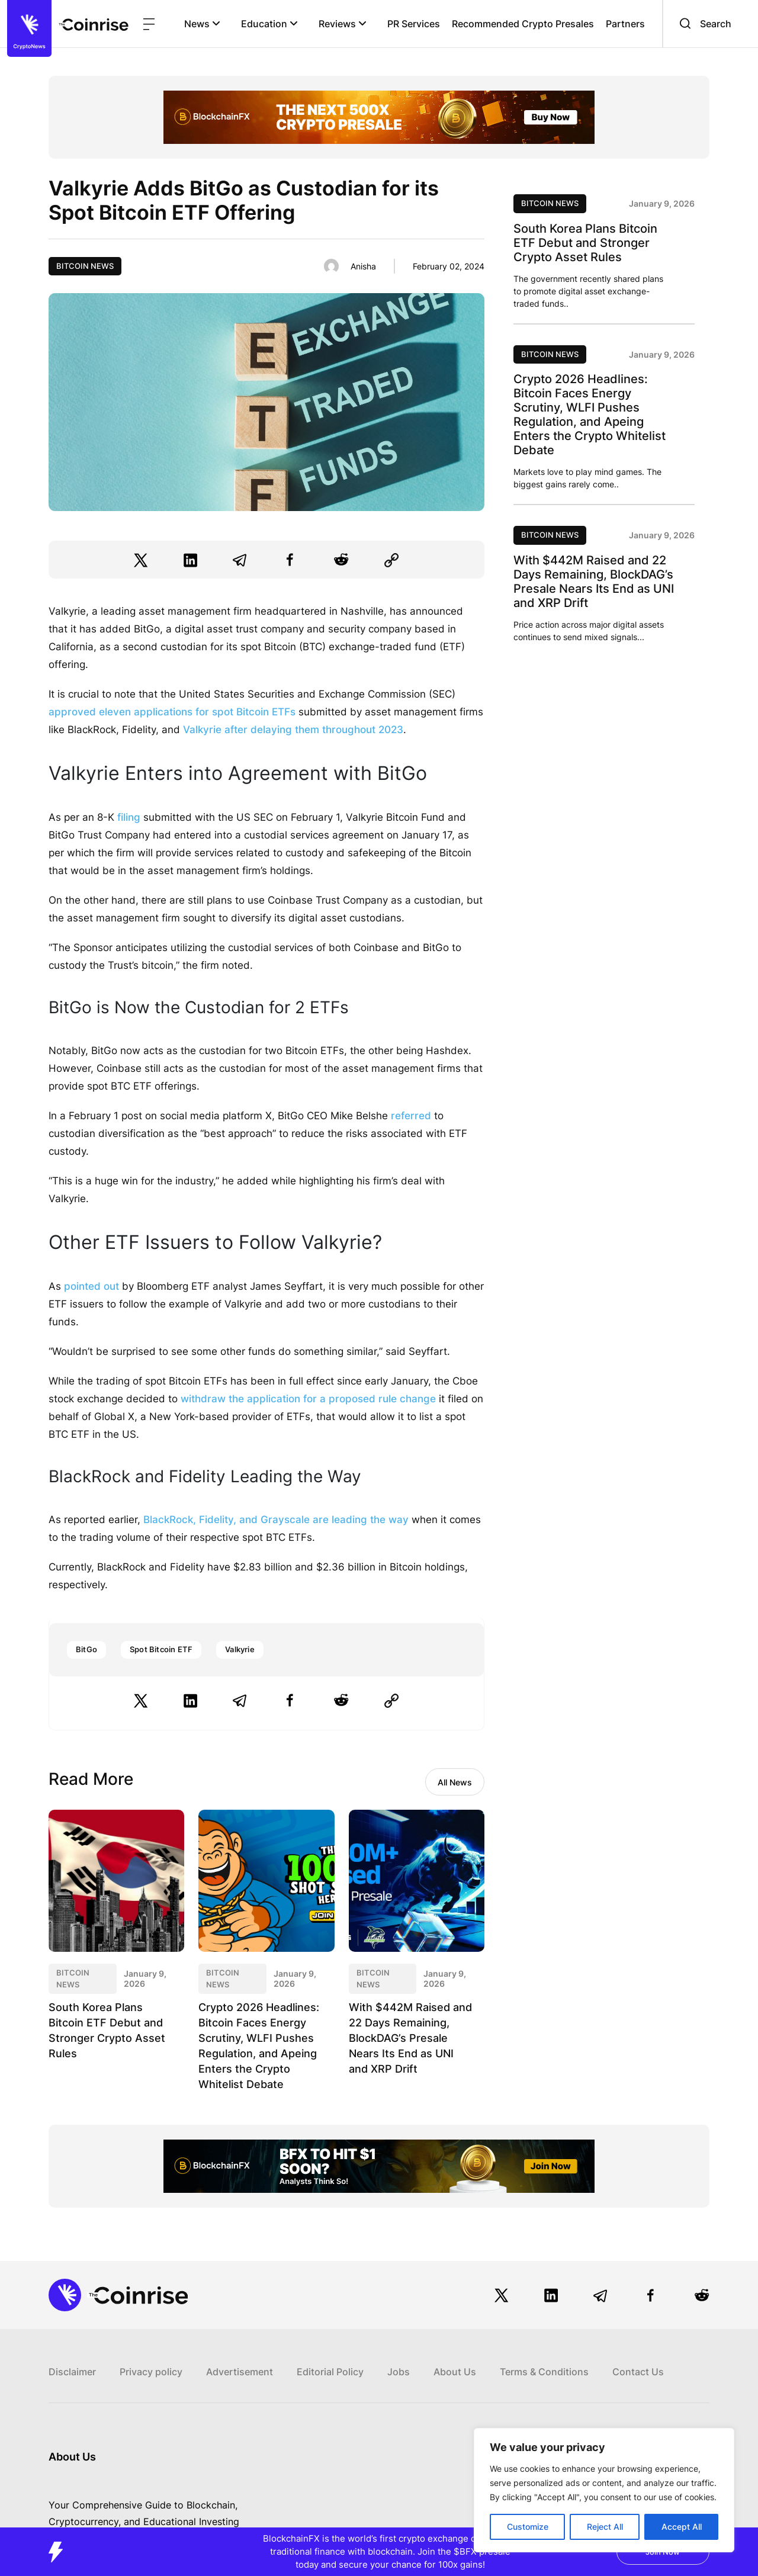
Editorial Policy (330, 2372)
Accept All (681, 2527)
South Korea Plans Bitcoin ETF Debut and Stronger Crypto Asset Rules (585, 242)
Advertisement (239, 2372)
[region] (604, 2490)
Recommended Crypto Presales (523, 24)
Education (269, 24)
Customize (527, 2527)
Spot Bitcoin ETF (161, 1649)
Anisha (363, 266)
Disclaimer (72, 2372)
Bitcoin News (85, 266)
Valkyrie (240, 1649)
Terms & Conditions (544, 2372)
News (202, 24)
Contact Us (638, 2372)
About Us (454, 2372)
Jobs (398, 2372)
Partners (625, 24)
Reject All (605, 2527)
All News (455, 1782)
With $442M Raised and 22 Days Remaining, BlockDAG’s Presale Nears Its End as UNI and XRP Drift (407, 2038)
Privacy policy (151, 2372)
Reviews (343, 24)
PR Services (413, 24)
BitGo (86, 1649)
